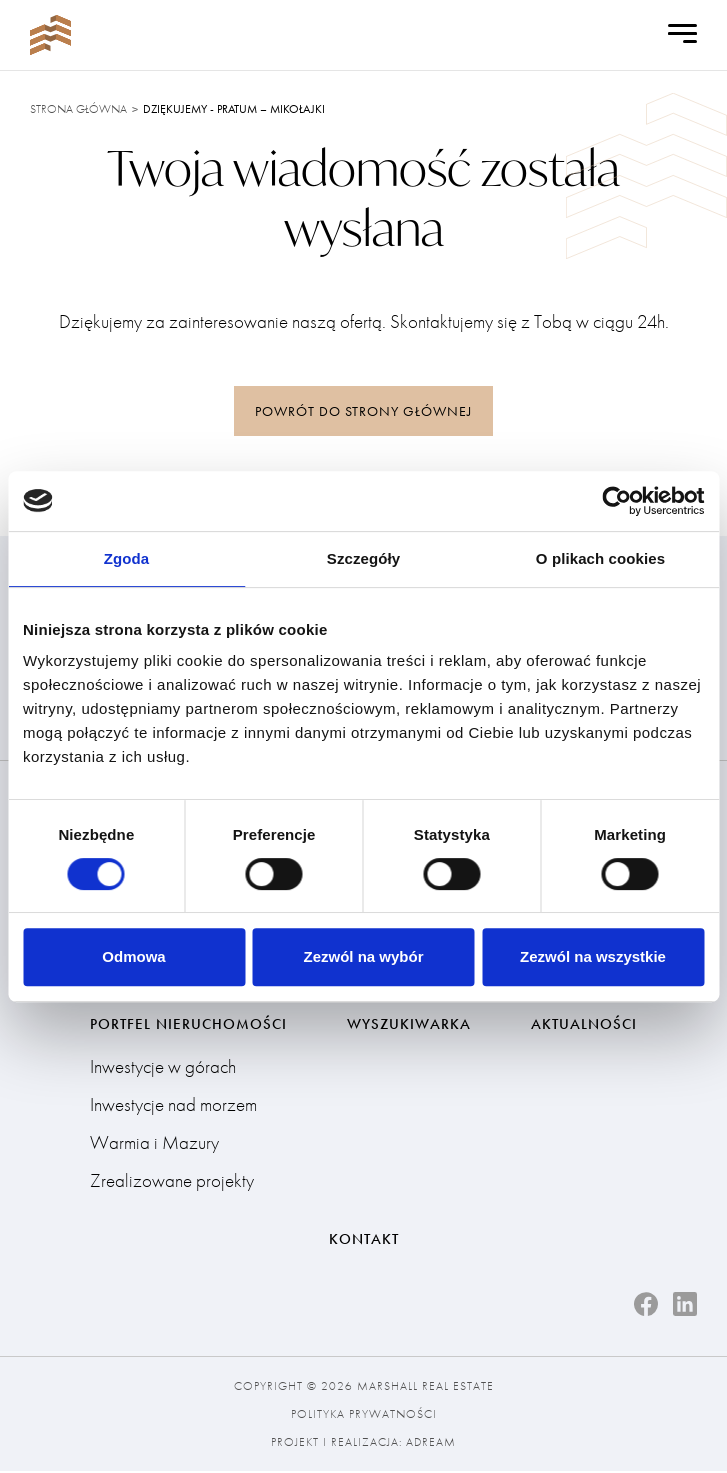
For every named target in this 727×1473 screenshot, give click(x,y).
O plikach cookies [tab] (600, 558)
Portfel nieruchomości (188, 1025)
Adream (431, 1444)
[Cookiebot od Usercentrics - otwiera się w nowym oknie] (616, 501)
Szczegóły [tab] (363, 558)
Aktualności (584, 1025)
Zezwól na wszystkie (593, 956)
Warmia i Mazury (154, 1143)
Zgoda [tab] (127, 558)
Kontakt (364, 1240)
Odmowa (133, 956)
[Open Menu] (682, 35)
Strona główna (78, 109)
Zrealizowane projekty (172, 1181)
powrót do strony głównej (363, 411)
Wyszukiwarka (409, 1025)
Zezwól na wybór (363, 956)
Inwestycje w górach (163, 1067)
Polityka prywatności (364, 1416)
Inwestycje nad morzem (173, 1105)
